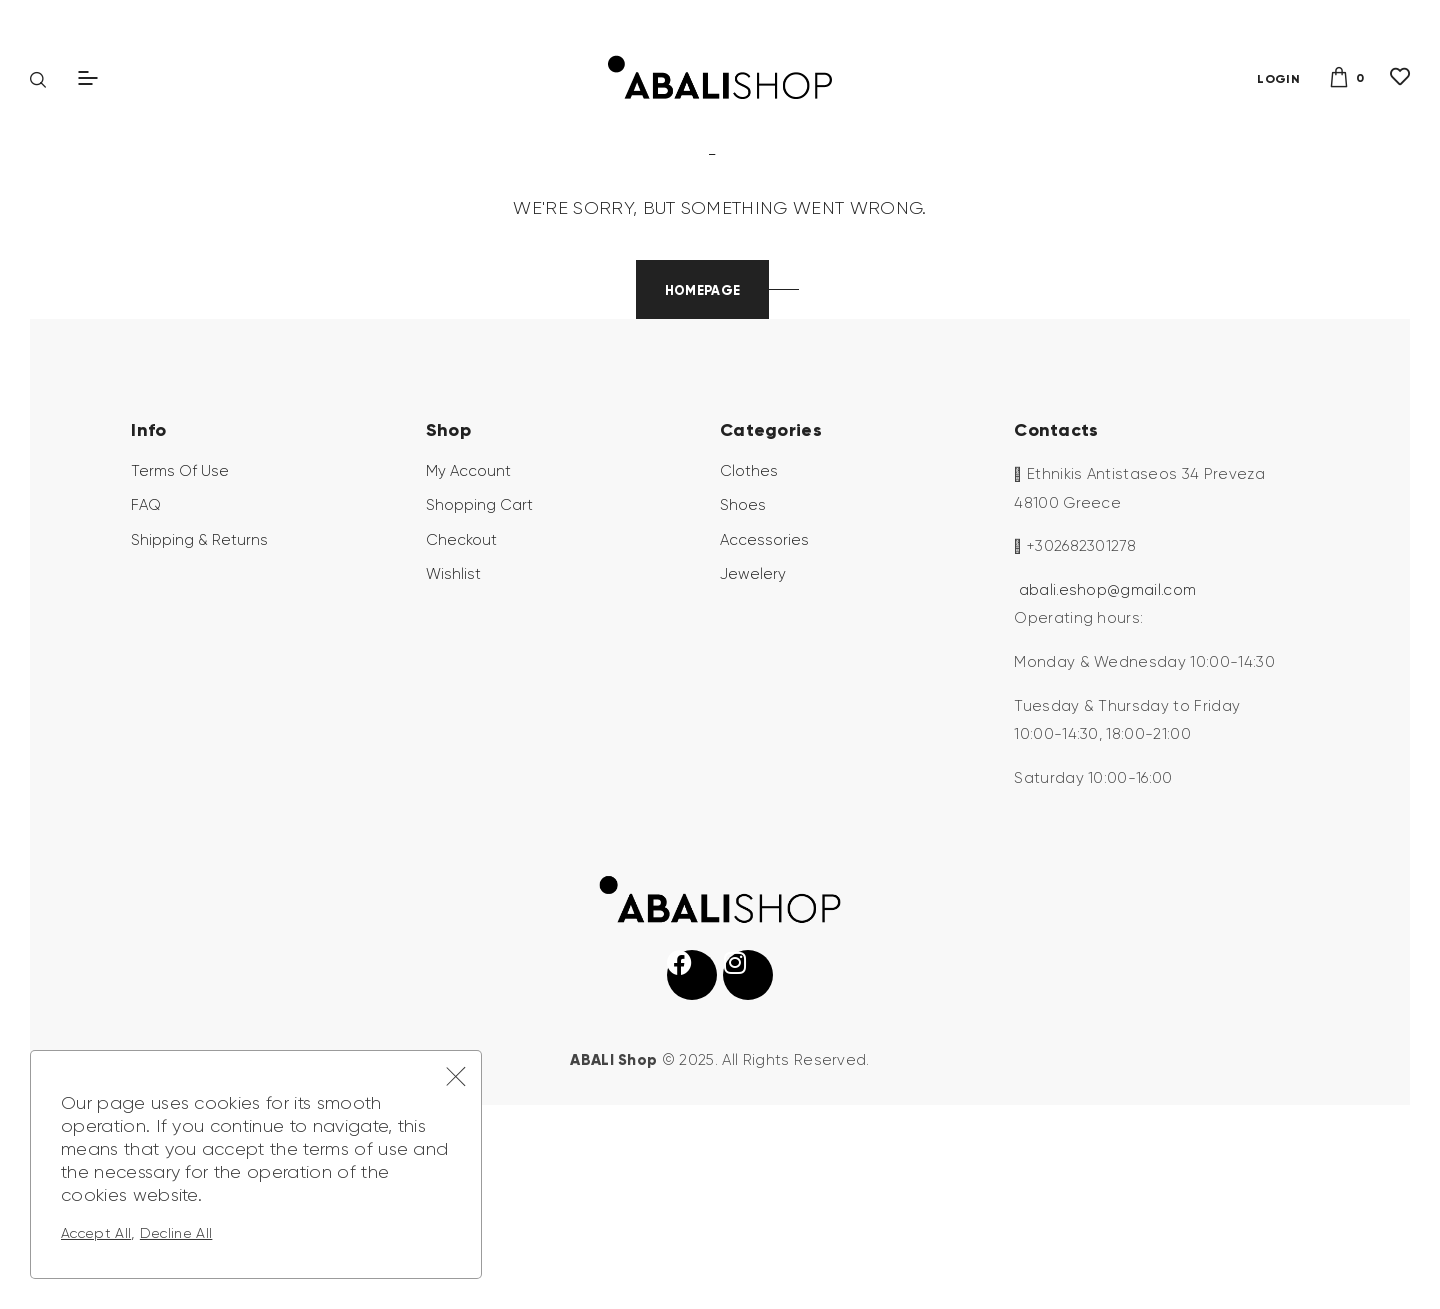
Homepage (702, 444)
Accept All (96, 1233)
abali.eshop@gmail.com (1108, 744)
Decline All (176, 1233)
